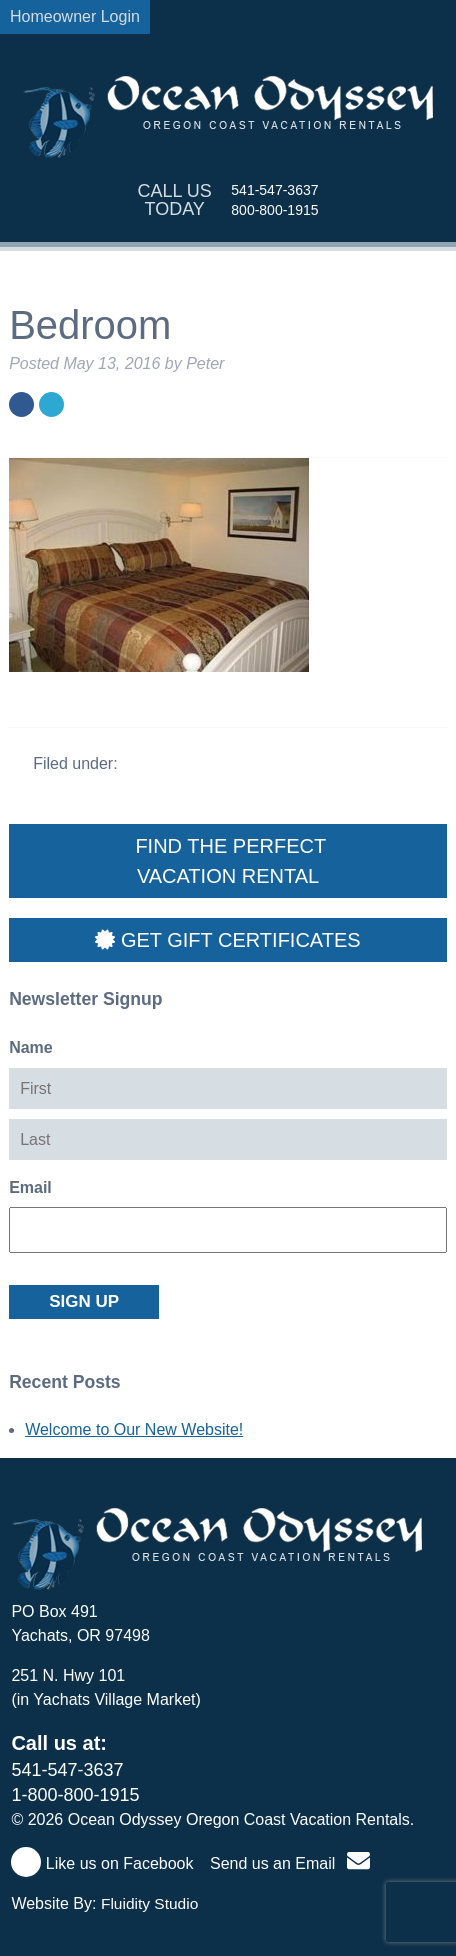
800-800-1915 (274, 210)
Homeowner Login (75, 16)
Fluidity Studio (149, 1903)
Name (31, 1047)
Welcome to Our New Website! (134, 1429)
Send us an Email (290, 1863)
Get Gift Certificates (227, 940)
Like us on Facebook (102, 1863)
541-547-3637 (274, 190)
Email (30, 1187)
